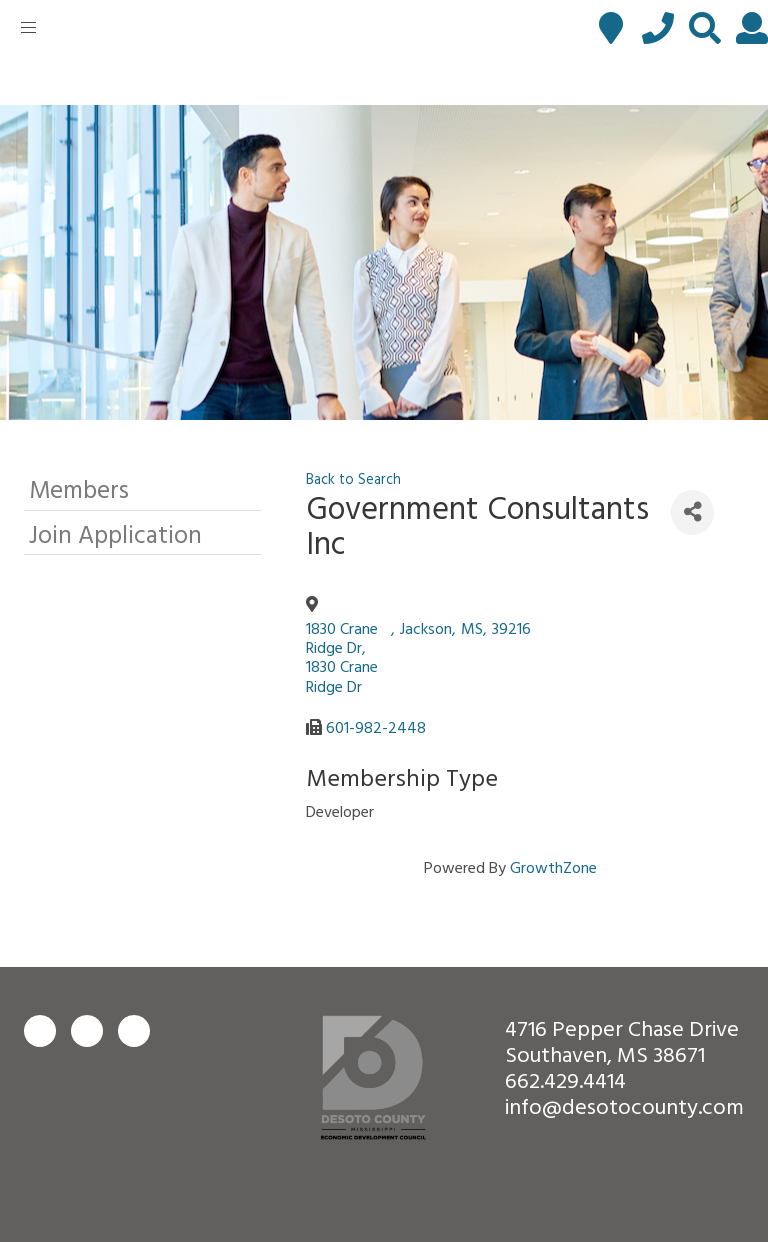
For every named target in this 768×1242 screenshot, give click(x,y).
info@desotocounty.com (624, 1105)
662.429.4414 (565, 1079)
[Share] (692, 512)
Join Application (115, 533)
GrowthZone (553, 867)
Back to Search (353, 478)
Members (79, 488)
